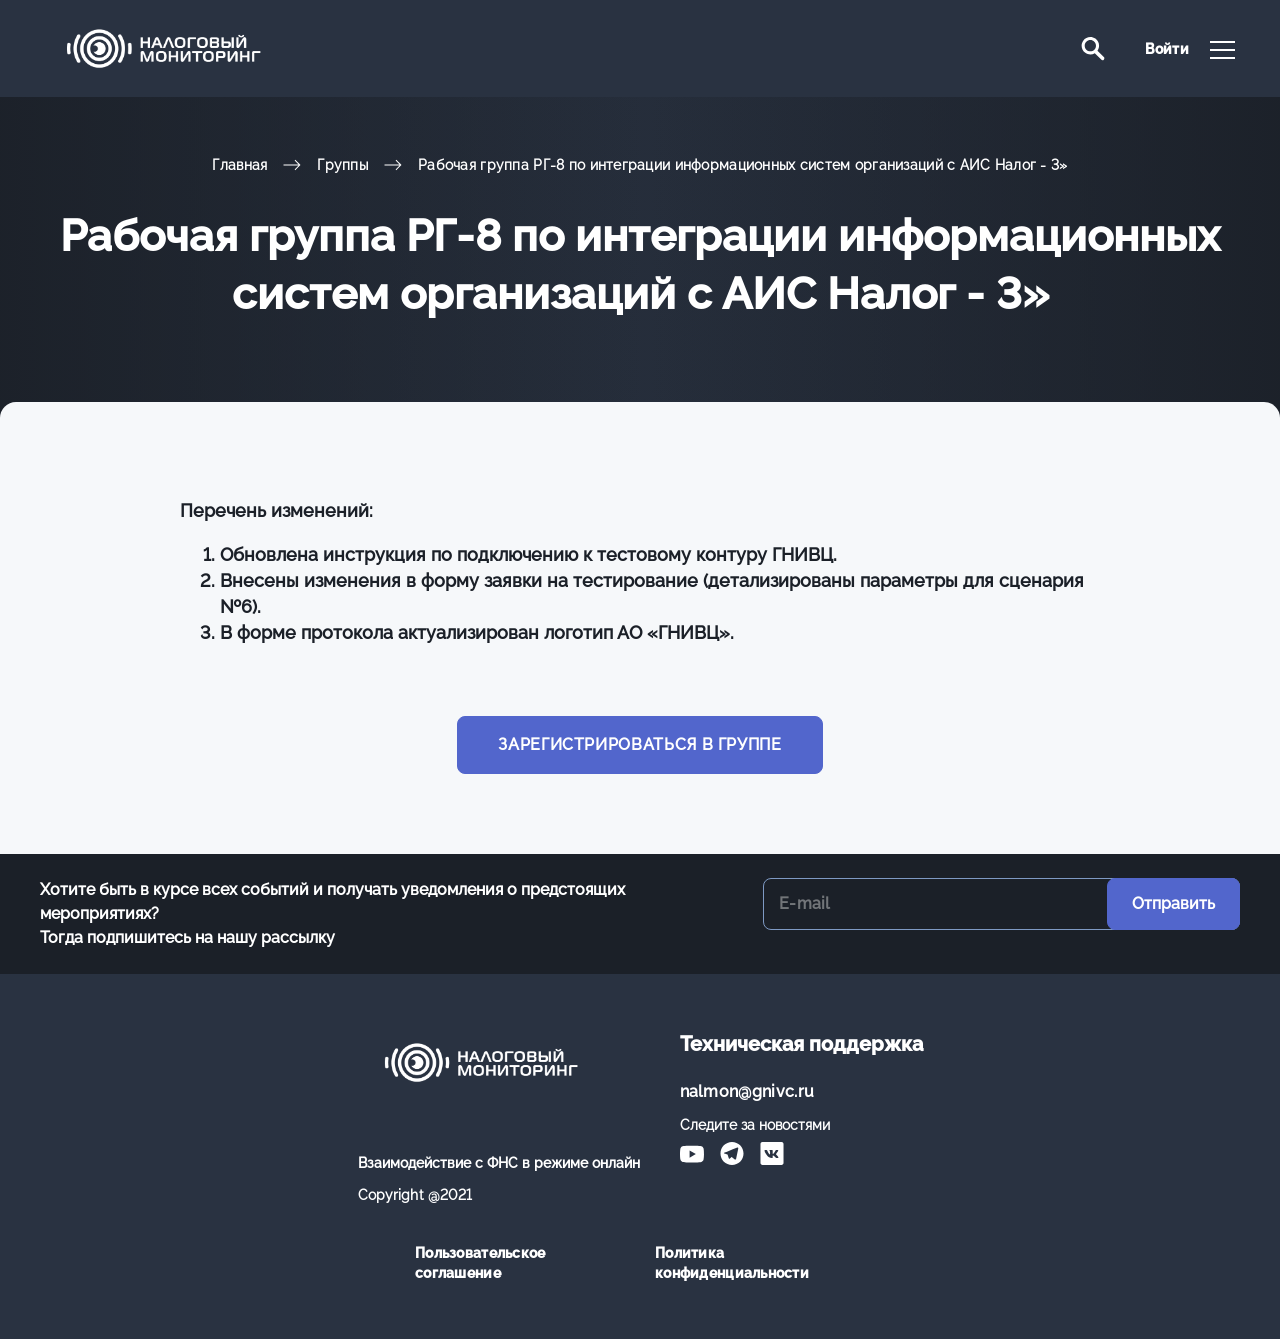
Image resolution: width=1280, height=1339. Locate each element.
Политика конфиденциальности (732, 1263)
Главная (239, 165)
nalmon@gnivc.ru (747, 1091)
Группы (342, 165)
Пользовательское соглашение (480, 1263)
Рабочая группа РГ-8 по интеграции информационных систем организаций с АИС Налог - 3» (743, 165)
